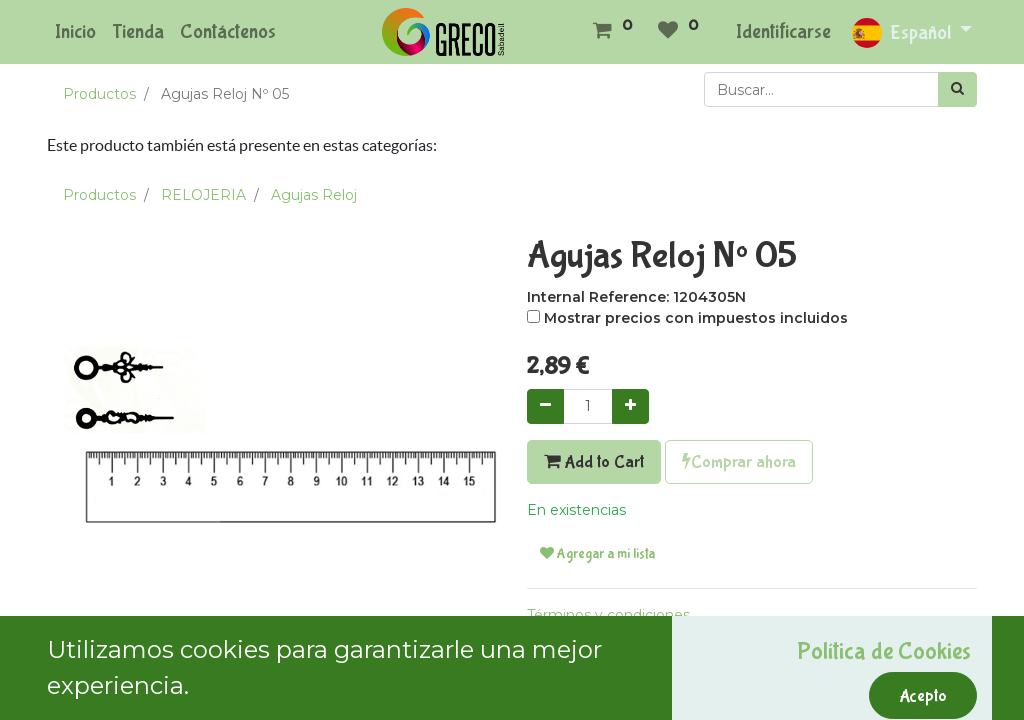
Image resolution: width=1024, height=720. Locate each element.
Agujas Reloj (314, 195)
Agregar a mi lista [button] (597, 554)
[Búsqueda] (957, 89)
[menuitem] (75, 32)
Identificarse (783, 31)
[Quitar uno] (545, 406)
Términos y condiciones (608, 615)
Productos (99, 94)
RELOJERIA (203, 195)
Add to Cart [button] (594, 462)
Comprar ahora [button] (739, 462)
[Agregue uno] (630, 406)
